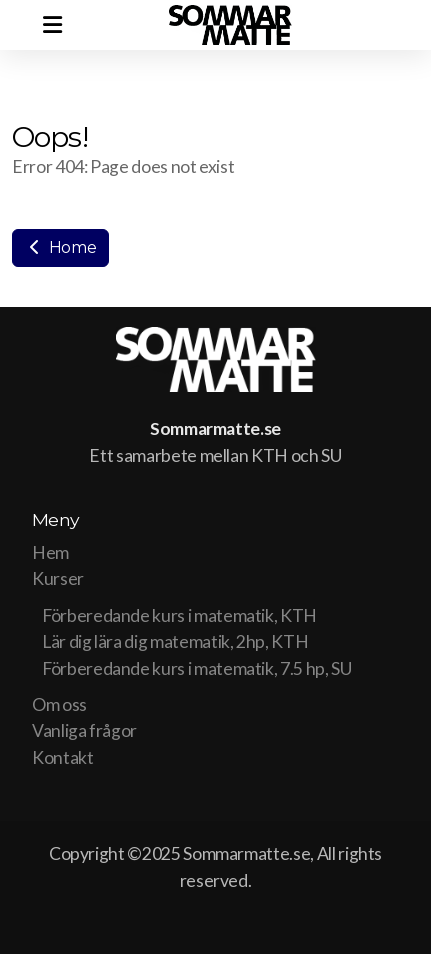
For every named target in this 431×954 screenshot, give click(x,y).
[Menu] (52, 25)
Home (60, 247)
